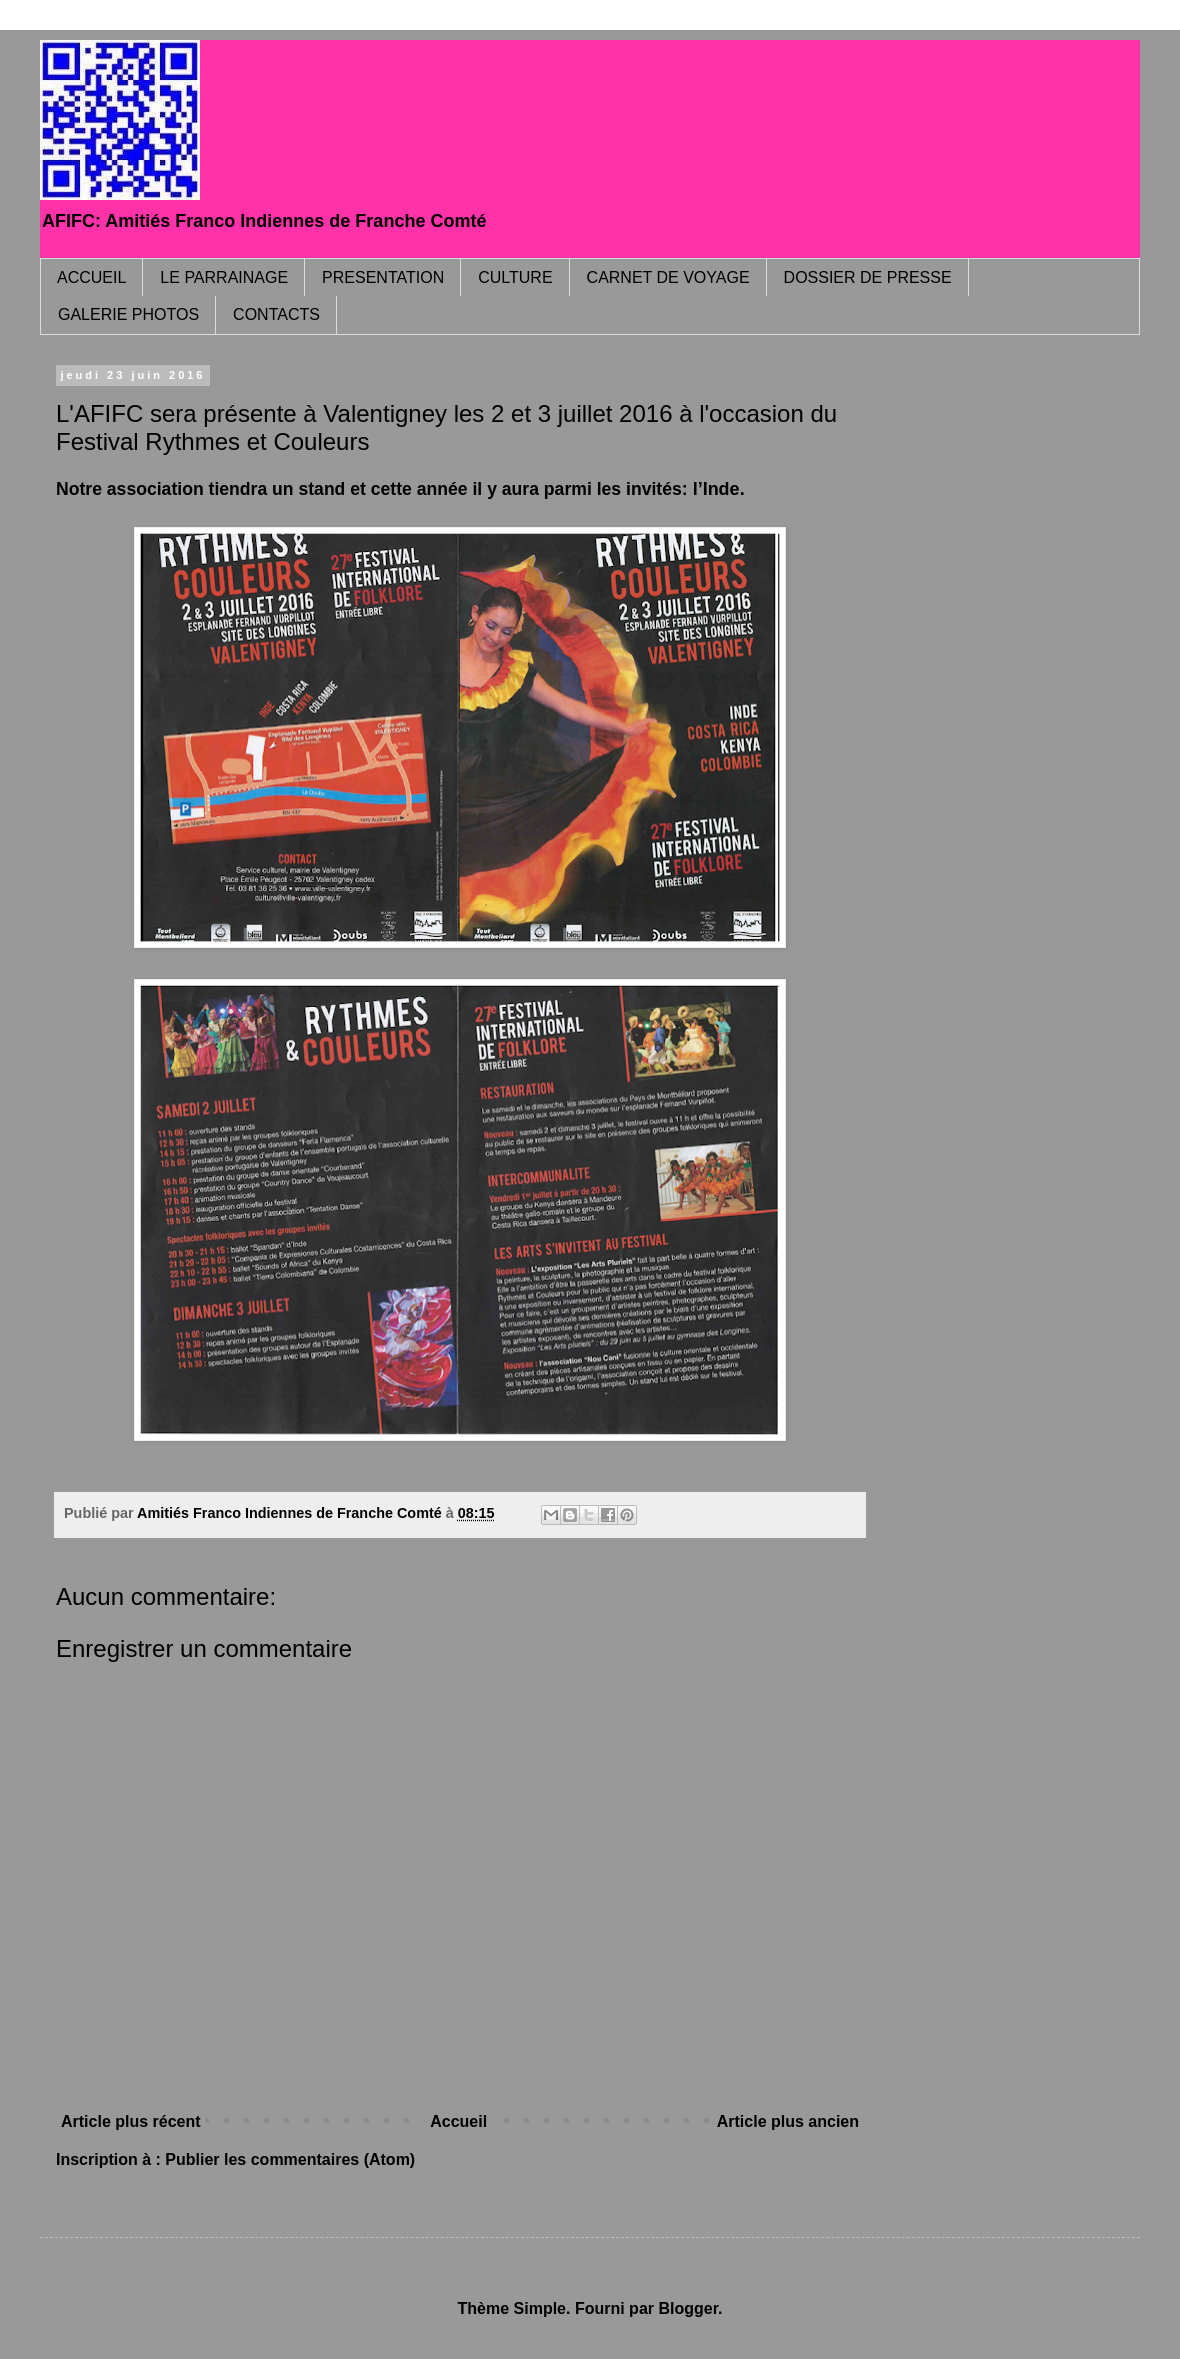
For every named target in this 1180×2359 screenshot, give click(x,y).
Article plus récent (131, 2121)
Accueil (458, 2121)
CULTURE (515, 277)
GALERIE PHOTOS (128, 314)
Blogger (688, 2308)
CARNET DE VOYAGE (668, 277)
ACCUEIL (91, 277)
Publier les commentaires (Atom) (290, 2159)
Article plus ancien (788, 2121)
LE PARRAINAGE (224, 277)
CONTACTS (276, 314)
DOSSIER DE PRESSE (868, 277)
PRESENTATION (383, 277)
